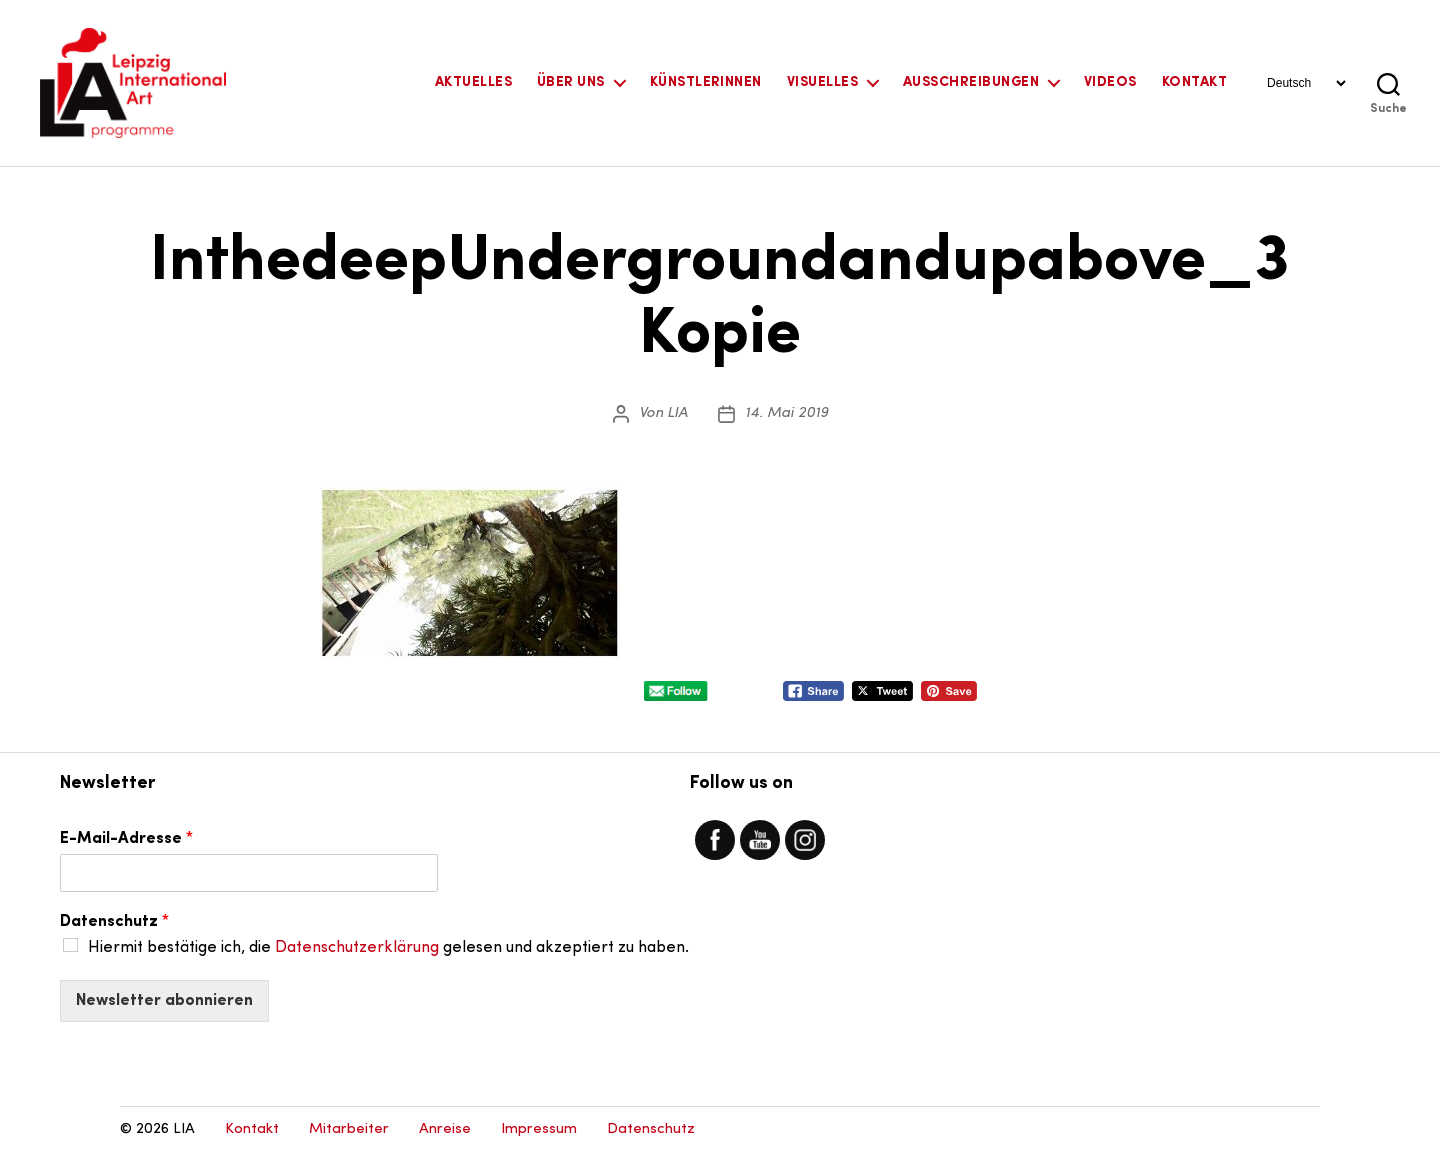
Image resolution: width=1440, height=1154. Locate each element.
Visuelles (822, 82)
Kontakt (1194, 82)
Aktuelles (473, 82)
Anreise (445, 1129)
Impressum (539, 1129)
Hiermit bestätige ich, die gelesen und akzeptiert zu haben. (388, 948)
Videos (1110, 82)
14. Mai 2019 (786, 413)
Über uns (571, 82)
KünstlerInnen (706, 82)
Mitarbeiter (349, 1129)
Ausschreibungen (971, 82)
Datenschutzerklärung (357, 948)
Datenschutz (114, 922)
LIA (677, 413)
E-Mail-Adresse (126, 839)
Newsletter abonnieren (164, 1001)
